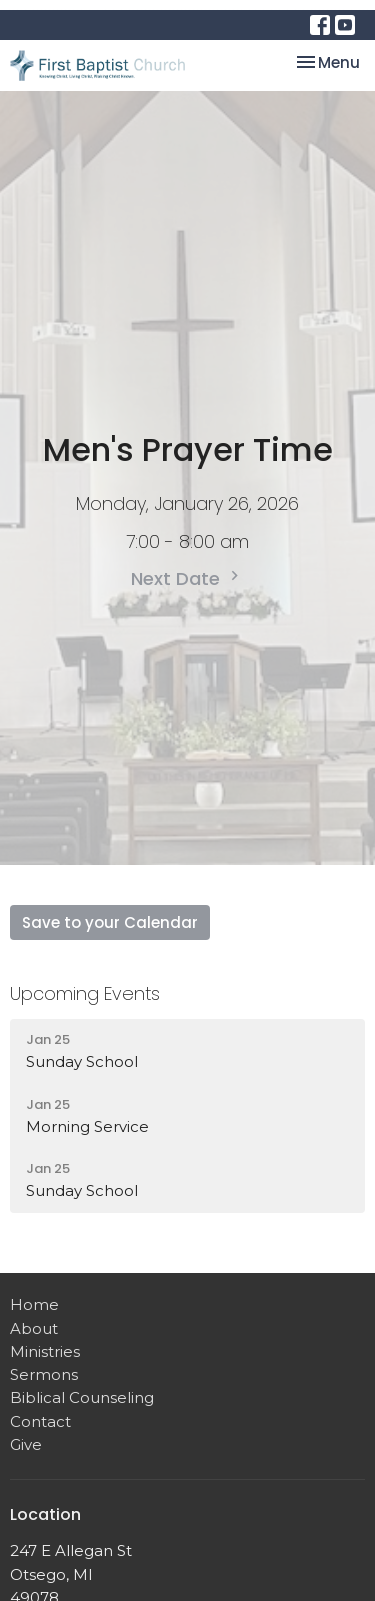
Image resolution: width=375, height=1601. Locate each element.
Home (34, 1304)
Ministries (45, 1351)
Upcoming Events (85, 993)
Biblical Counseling (82, 1397)
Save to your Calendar (110, 922)
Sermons (44, 1374)
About (34, 1328)
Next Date (187, 578)
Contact (40, 1421)
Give (26, 1444)
